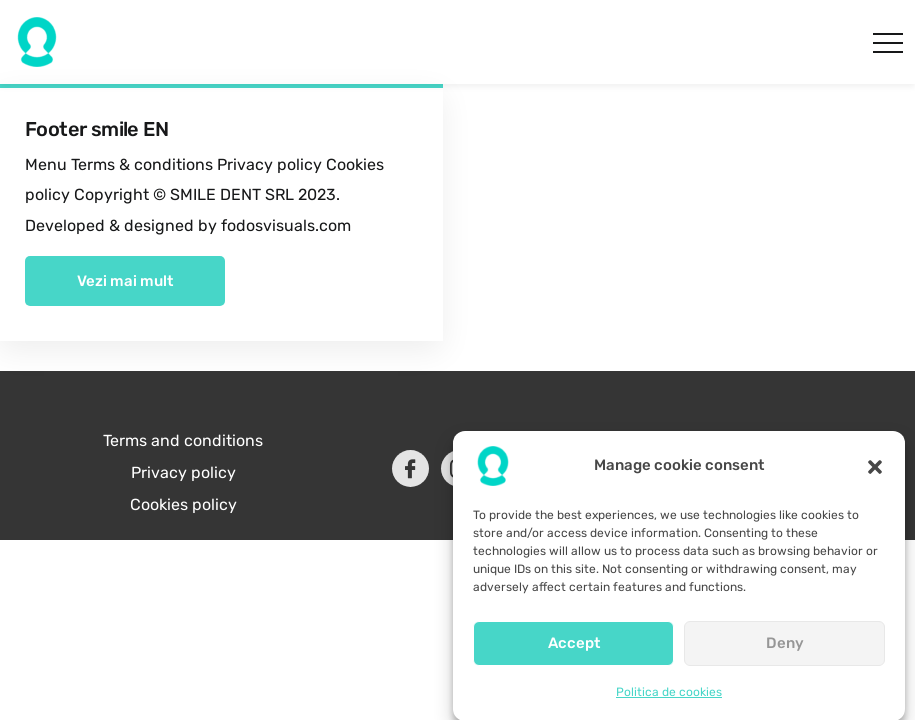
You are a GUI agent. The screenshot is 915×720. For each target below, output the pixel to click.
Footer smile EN (96, 129)
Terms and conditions (183, 440)
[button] (875, 473)
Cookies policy (183, 504)
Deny (785, 651)
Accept (574, 651)
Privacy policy (183, 472)
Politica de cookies (669, 699)
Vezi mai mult (125, 281)
